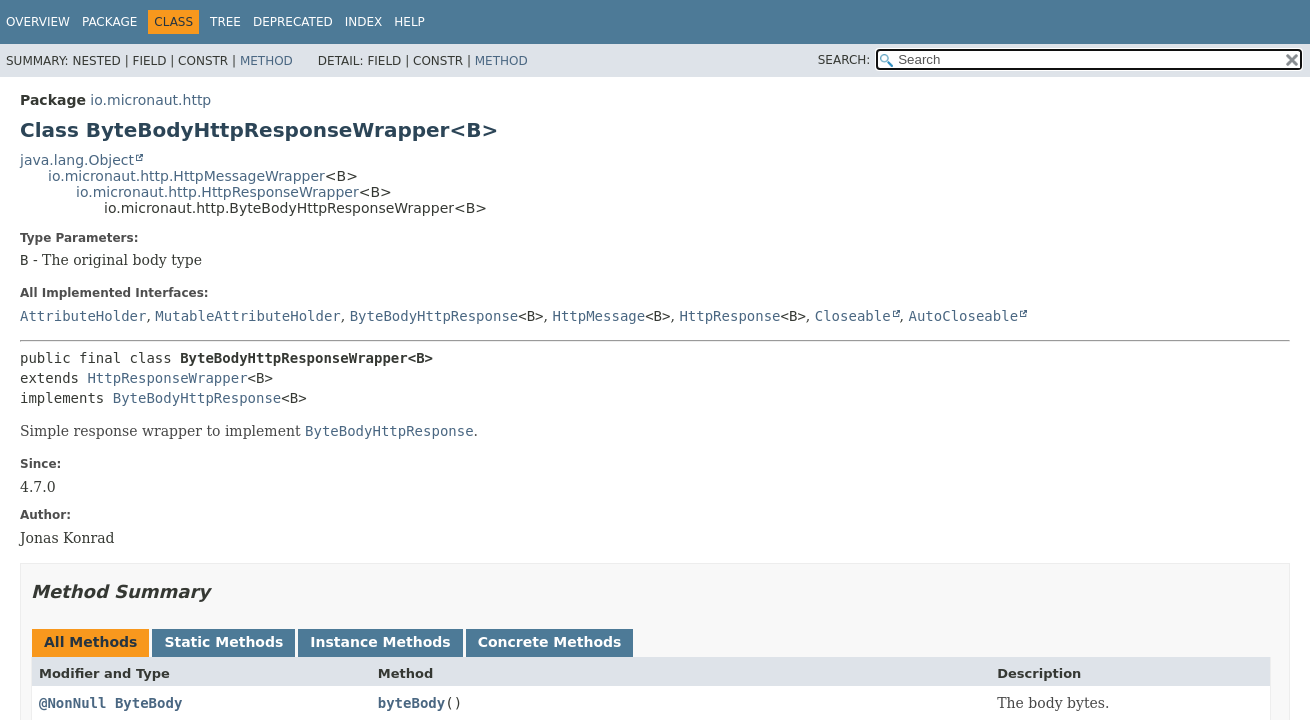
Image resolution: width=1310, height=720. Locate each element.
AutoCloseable (964, 316)
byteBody (411, 703)
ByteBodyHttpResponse (434, 316)
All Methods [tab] (90, 642)
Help (409, 22)
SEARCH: (844, 60)
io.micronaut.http (150, 100)
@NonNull (72, 703)
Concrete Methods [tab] (550, 642)
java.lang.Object (77, 160)
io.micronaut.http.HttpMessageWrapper (186, 176)
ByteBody (148, 703)
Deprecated (293, 22)
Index (364, 22)
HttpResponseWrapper (167, 378)
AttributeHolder (83, 316)
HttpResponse (729, 316)
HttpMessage (598, 316)
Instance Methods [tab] (380, 642)
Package (109, 22)
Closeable (853, 316)
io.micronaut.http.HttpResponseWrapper (217, 192)
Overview (38, 22)
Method (266, 61)
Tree (225, 22)
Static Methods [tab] (223, 642)
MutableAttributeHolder (247, 316)
